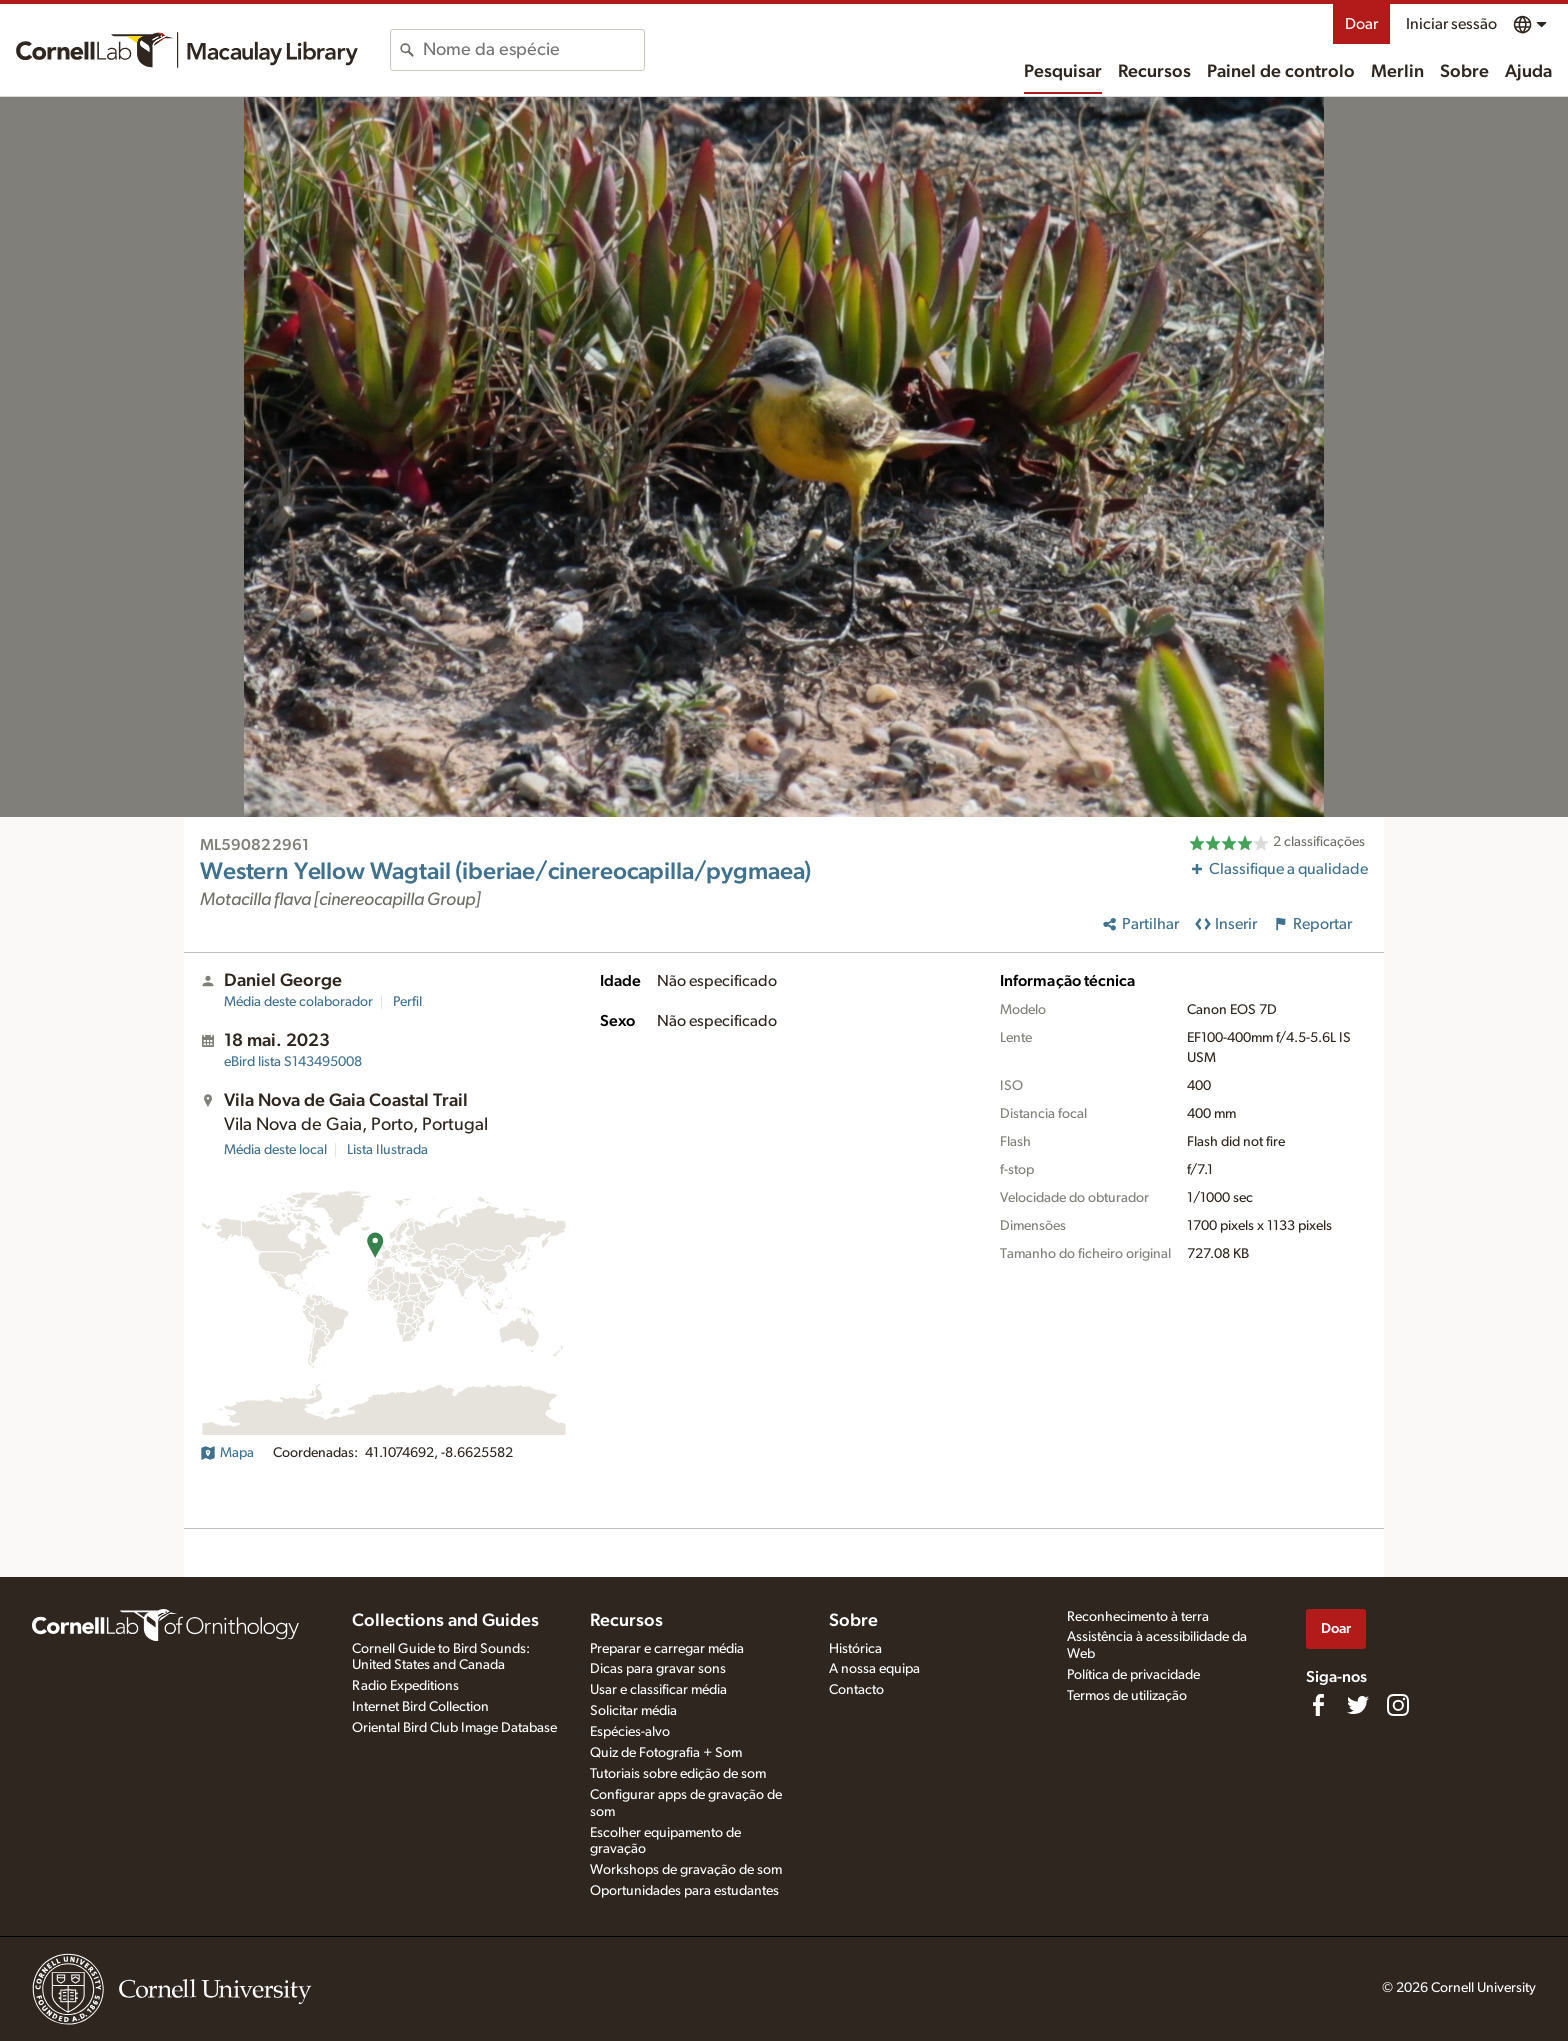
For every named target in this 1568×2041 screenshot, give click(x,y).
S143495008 (293, 1062)
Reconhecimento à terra (1138, 1617)
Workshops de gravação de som (686, 1870)
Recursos (1154, 72)
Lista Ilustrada (387, 1150)
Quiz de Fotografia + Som (666, 1753)
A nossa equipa (874, 1669)
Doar (1361, 24)
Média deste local (275, 1150)
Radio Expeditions (405, 1686)
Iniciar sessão (1451, 24)
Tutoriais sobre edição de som (678, 1774)
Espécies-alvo (630, 1732)
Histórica (855, 1649)
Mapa (227, 1453)
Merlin (1397, 72)
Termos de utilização (1127, 1696)
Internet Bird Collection (420, 1707)
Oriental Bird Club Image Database (454, 1728)
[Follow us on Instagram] (1398, 1705)
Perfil (407, 1002)
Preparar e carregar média (667, 1649)
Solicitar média (633, 1711)
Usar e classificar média (658, 1690)
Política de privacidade (1133, 1675)
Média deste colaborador (298, 1002)
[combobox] (533, 50)
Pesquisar (1063, 72)
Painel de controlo (1281, 72)
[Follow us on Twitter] (1358, 1705)
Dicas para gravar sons (658, 1669)
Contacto (856, 1690)
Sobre (1464, 72)
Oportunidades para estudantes (684, 1891)
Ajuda (1528, 72)
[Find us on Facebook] (1318, 1705)
